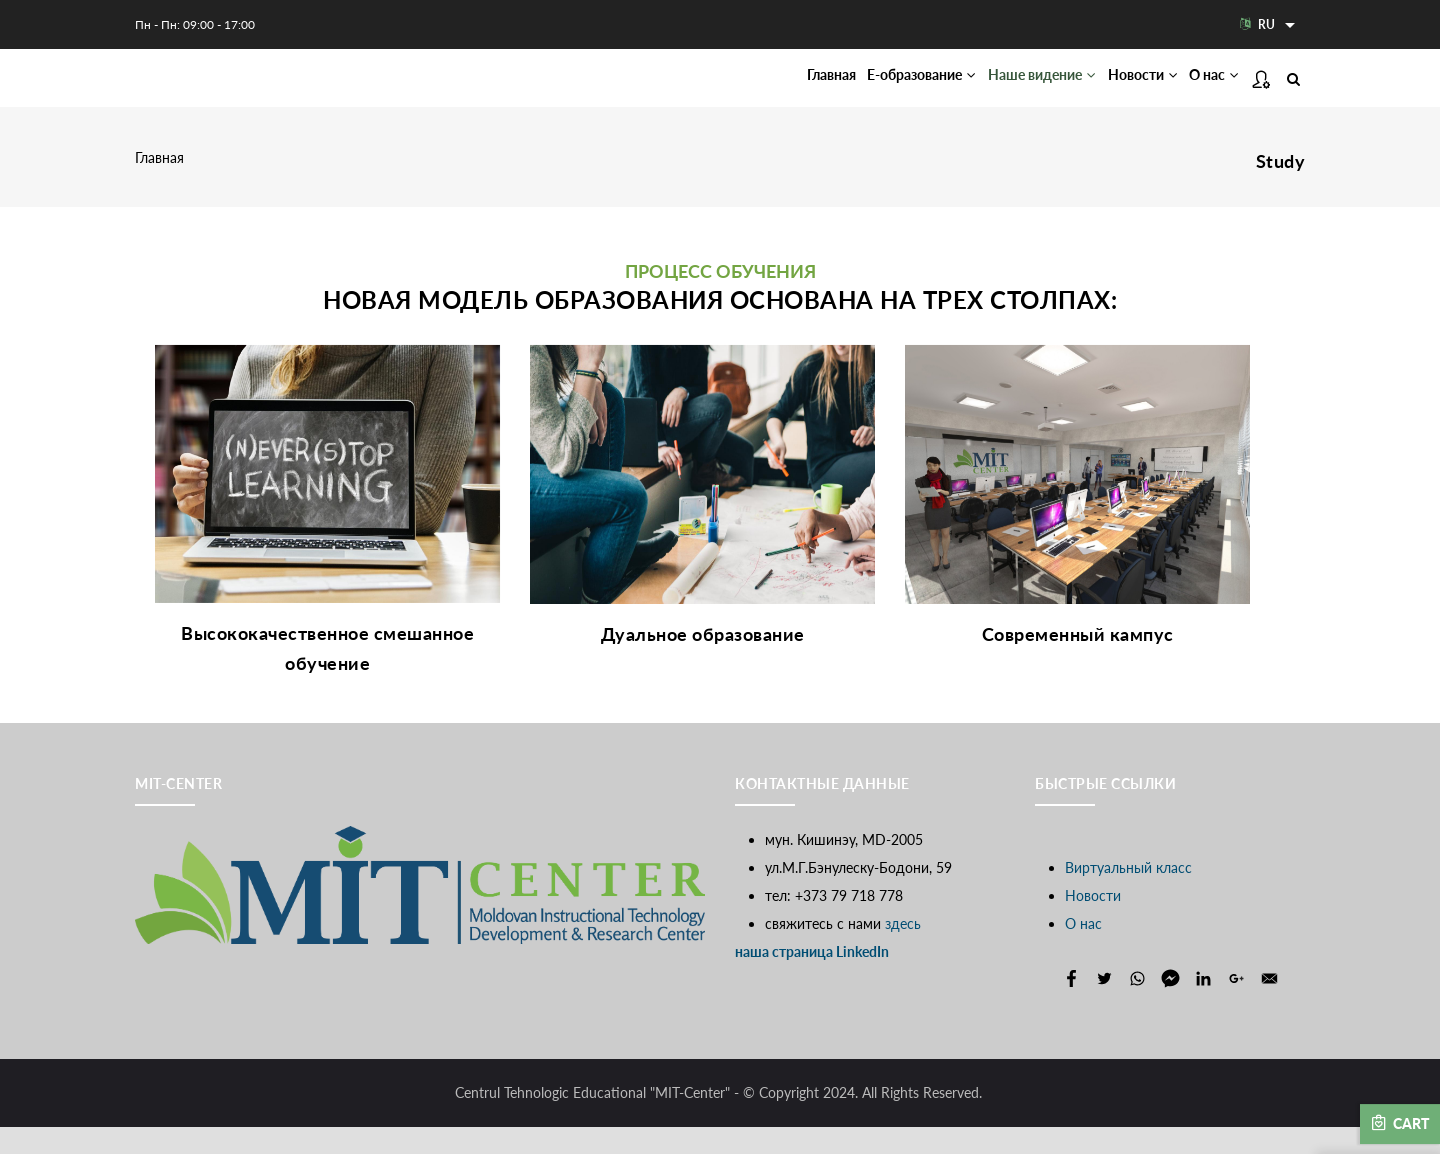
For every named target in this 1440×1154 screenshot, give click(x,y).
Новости (1114, 91)
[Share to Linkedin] (1203, 1005)
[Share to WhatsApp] (1137, 1005)
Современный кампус (1078, 660)
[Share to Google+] (1236, 1005)
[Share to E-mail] (1269, 1005)
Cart (1400, 1123)
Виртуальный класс (1128, 894)
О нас (1205, 91)
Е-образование (844, 91)
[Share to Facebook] (1071, 1005)
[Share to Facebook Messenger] (1170, 1005)
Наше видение (990, 91)
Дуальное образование (703, 660)
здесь (903, 950)
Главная (730, 91)
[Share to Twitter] (1104, 1005)
